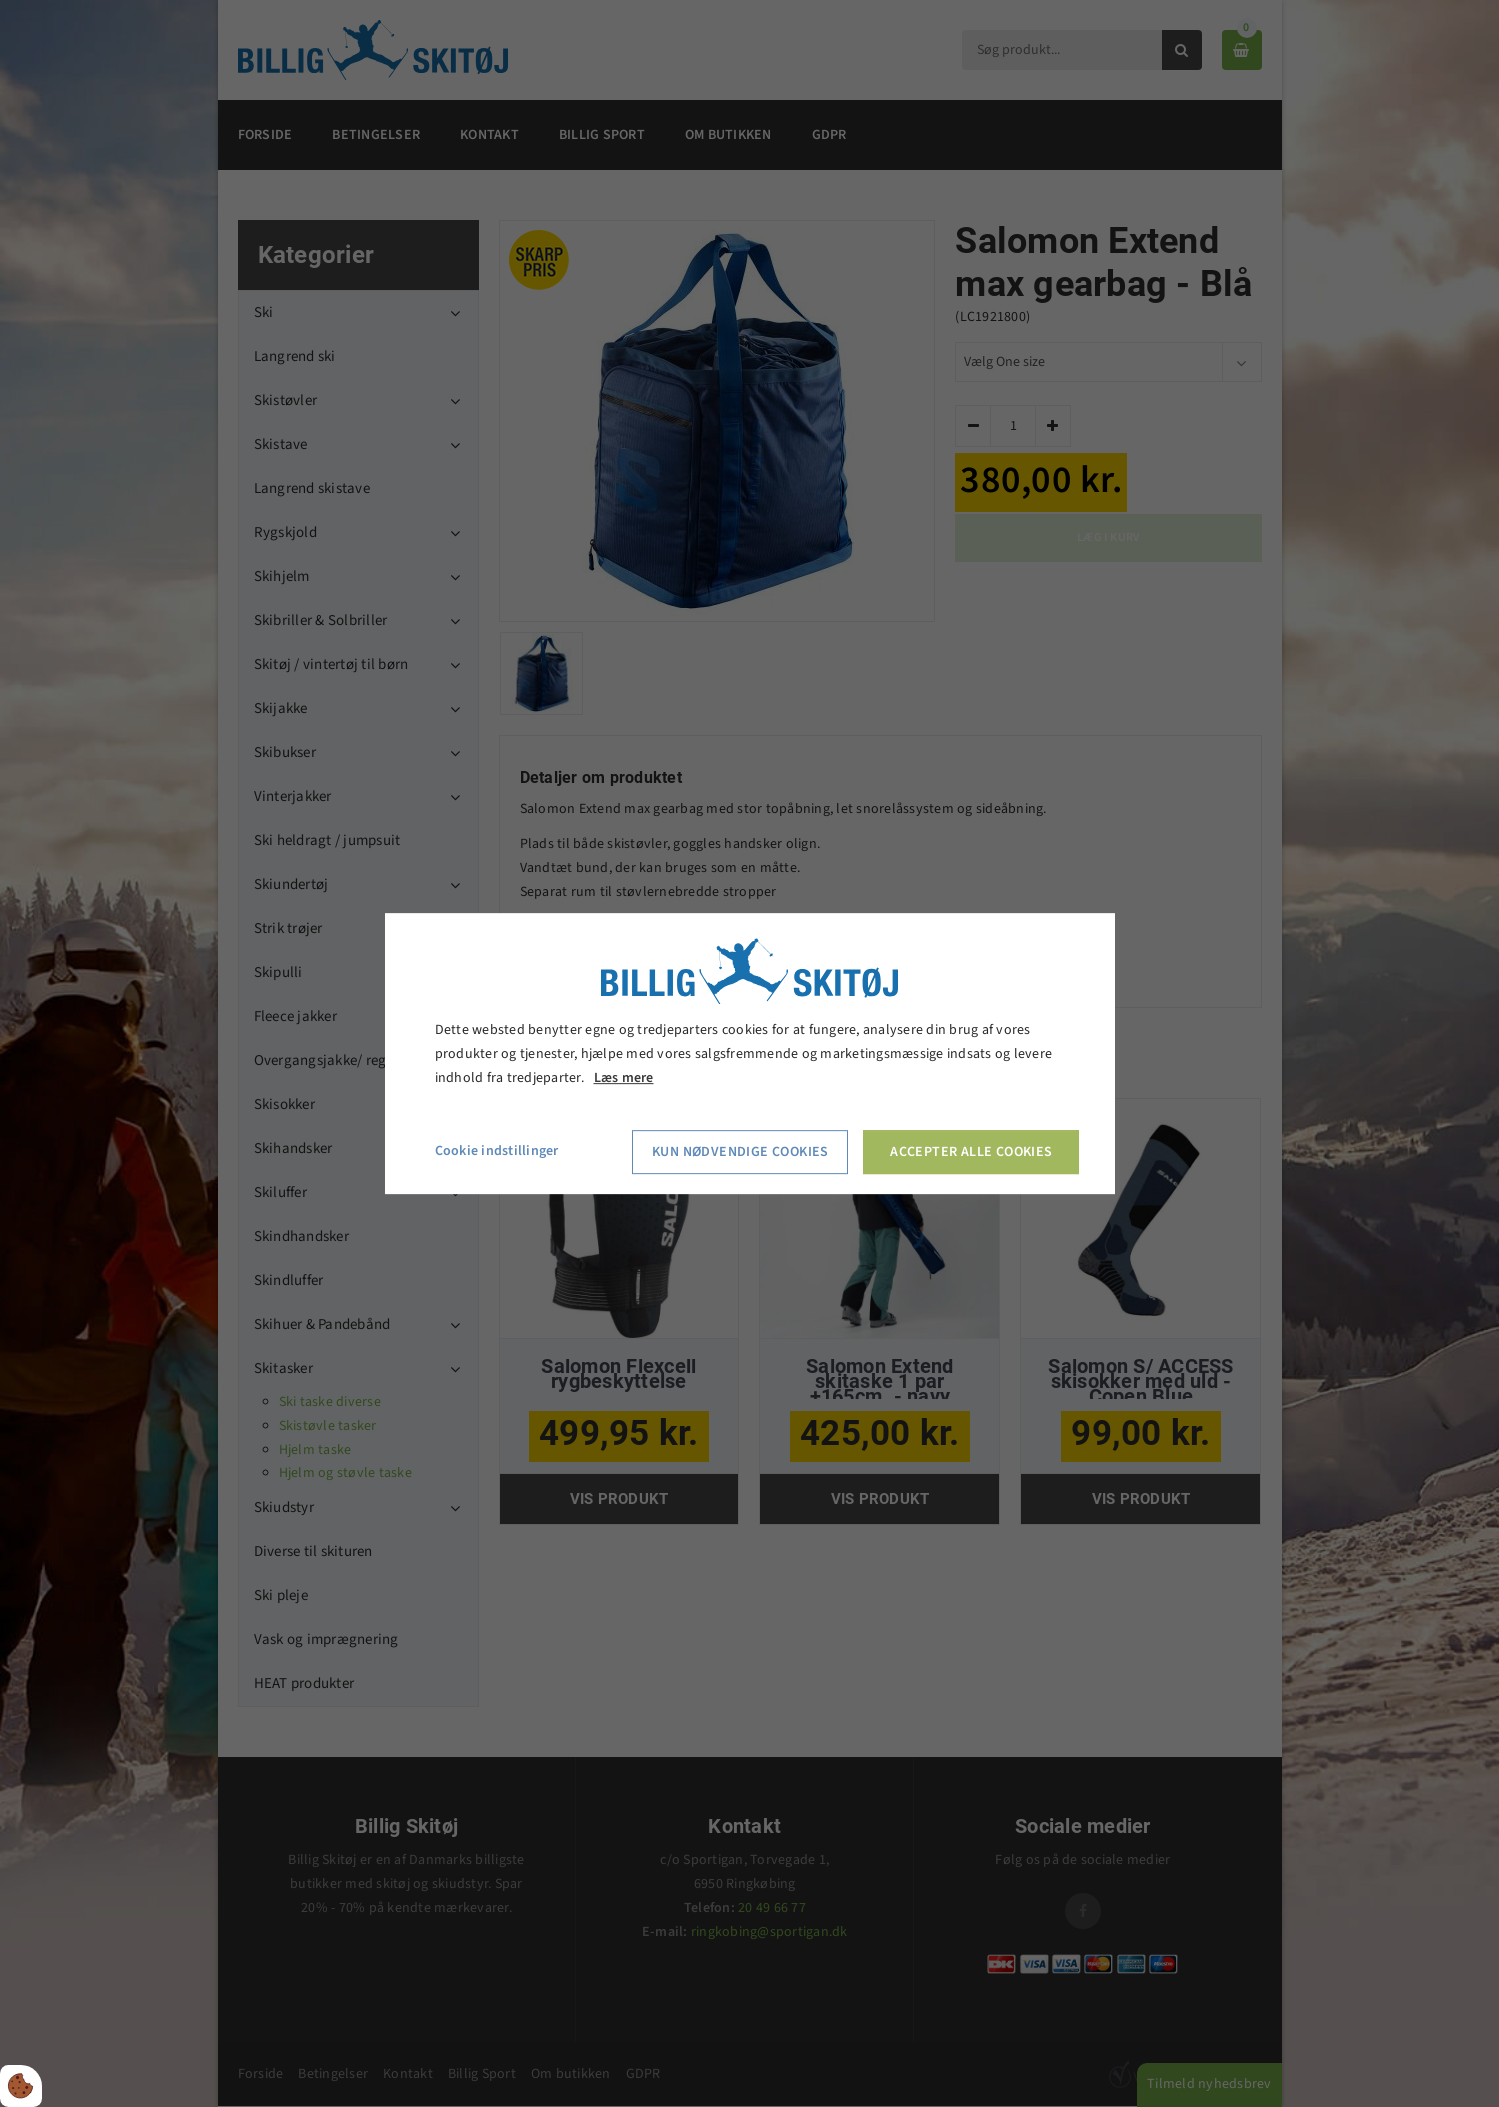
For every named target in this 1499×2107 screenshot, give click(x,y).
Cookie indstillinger (497, 1152)
